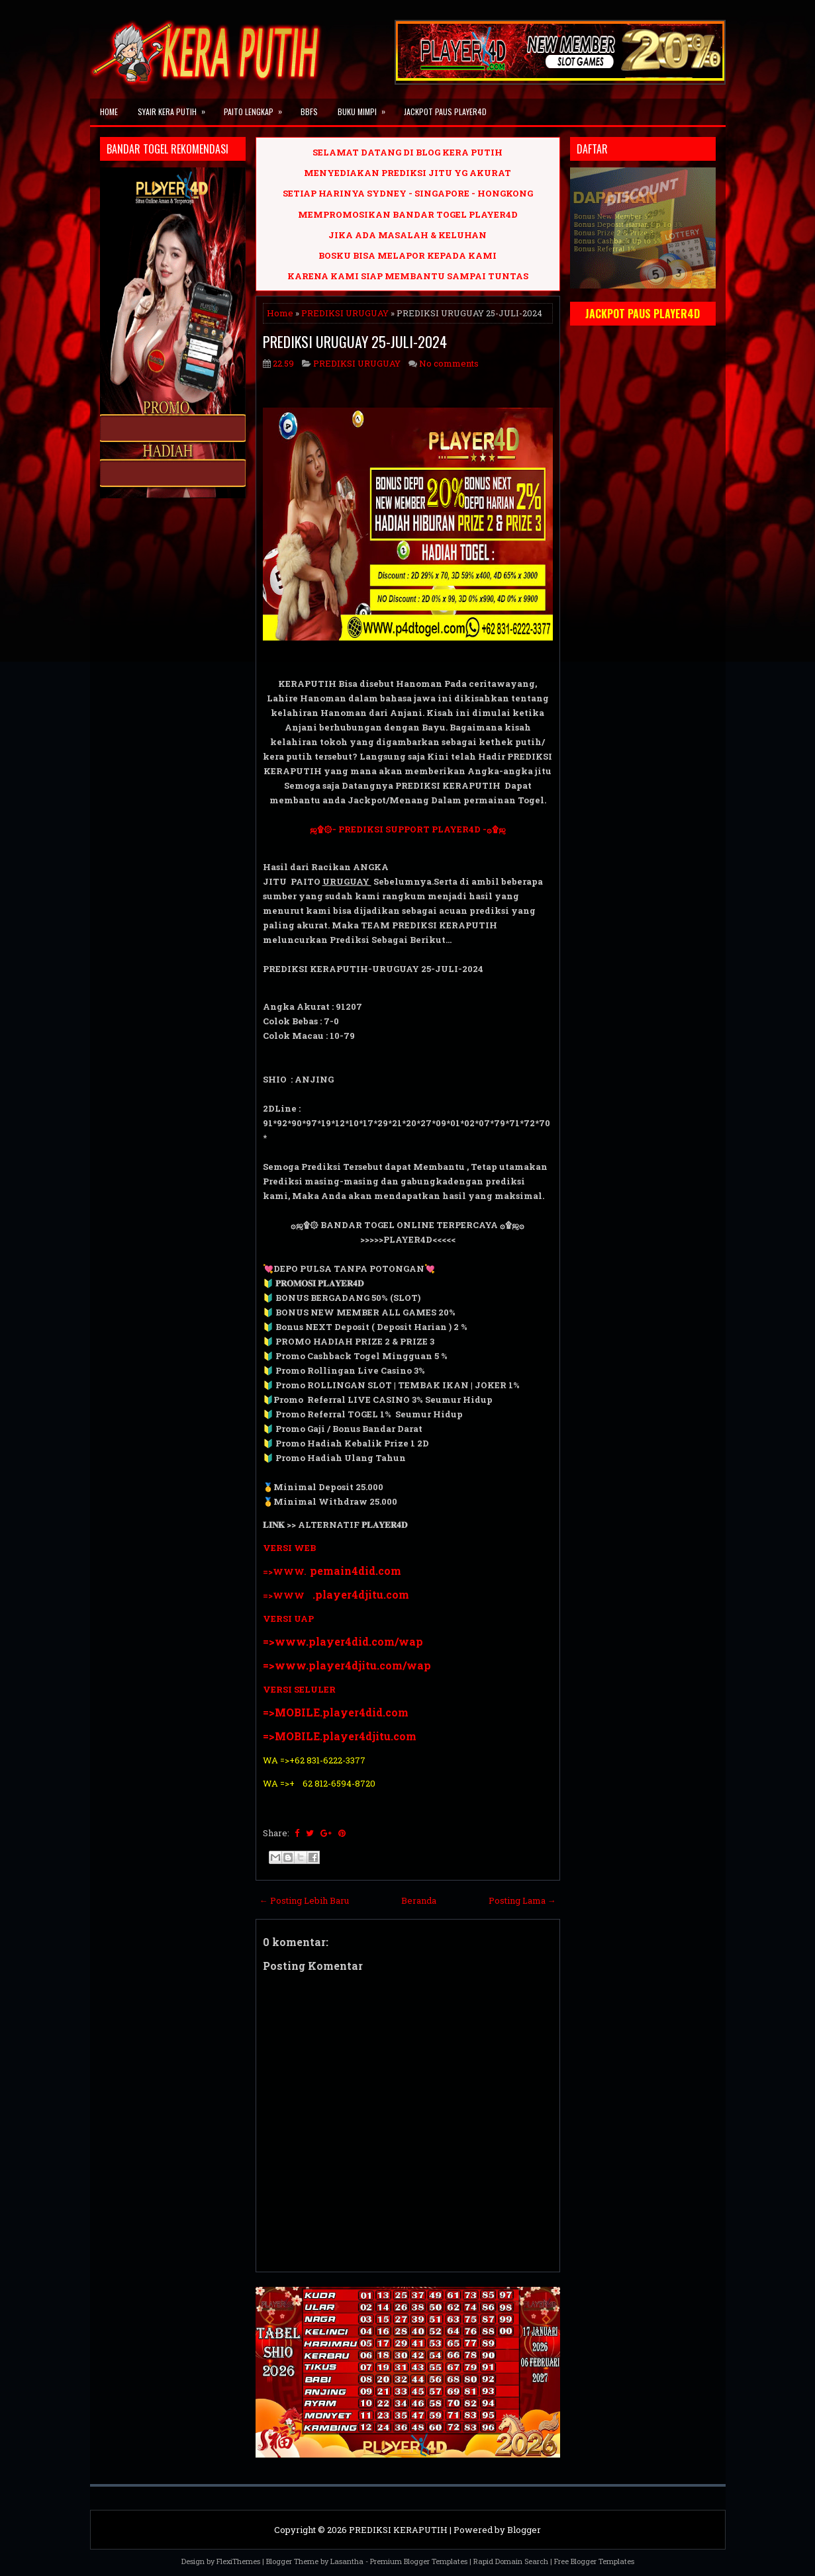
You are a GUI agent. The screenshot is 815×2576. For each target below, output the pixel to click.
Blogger (524, 2530)
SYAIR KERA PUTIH (176, 108)
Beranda (418, 1900)
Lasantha (346, 2561)
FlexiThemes (238, 2561)
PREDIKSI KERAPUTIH (398, 2530)
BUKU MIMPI (366, 108)
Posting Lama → (522, 1900)
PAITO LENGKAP (257, 108)
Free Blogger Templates (594, 2561)
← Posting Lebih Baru (304, 1900)
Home (109, 111)
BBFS (309, 111)
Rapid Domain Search (510, 2561)
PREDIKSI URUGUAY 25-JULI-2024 (355, 341)
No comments (449, 363)
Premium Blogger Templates (418, 2561)
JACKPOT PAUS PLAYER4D (445, 111)
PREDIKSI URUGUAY (345, 313)
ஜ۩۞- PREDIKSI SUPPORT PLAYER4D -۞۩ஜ (408, 829)
